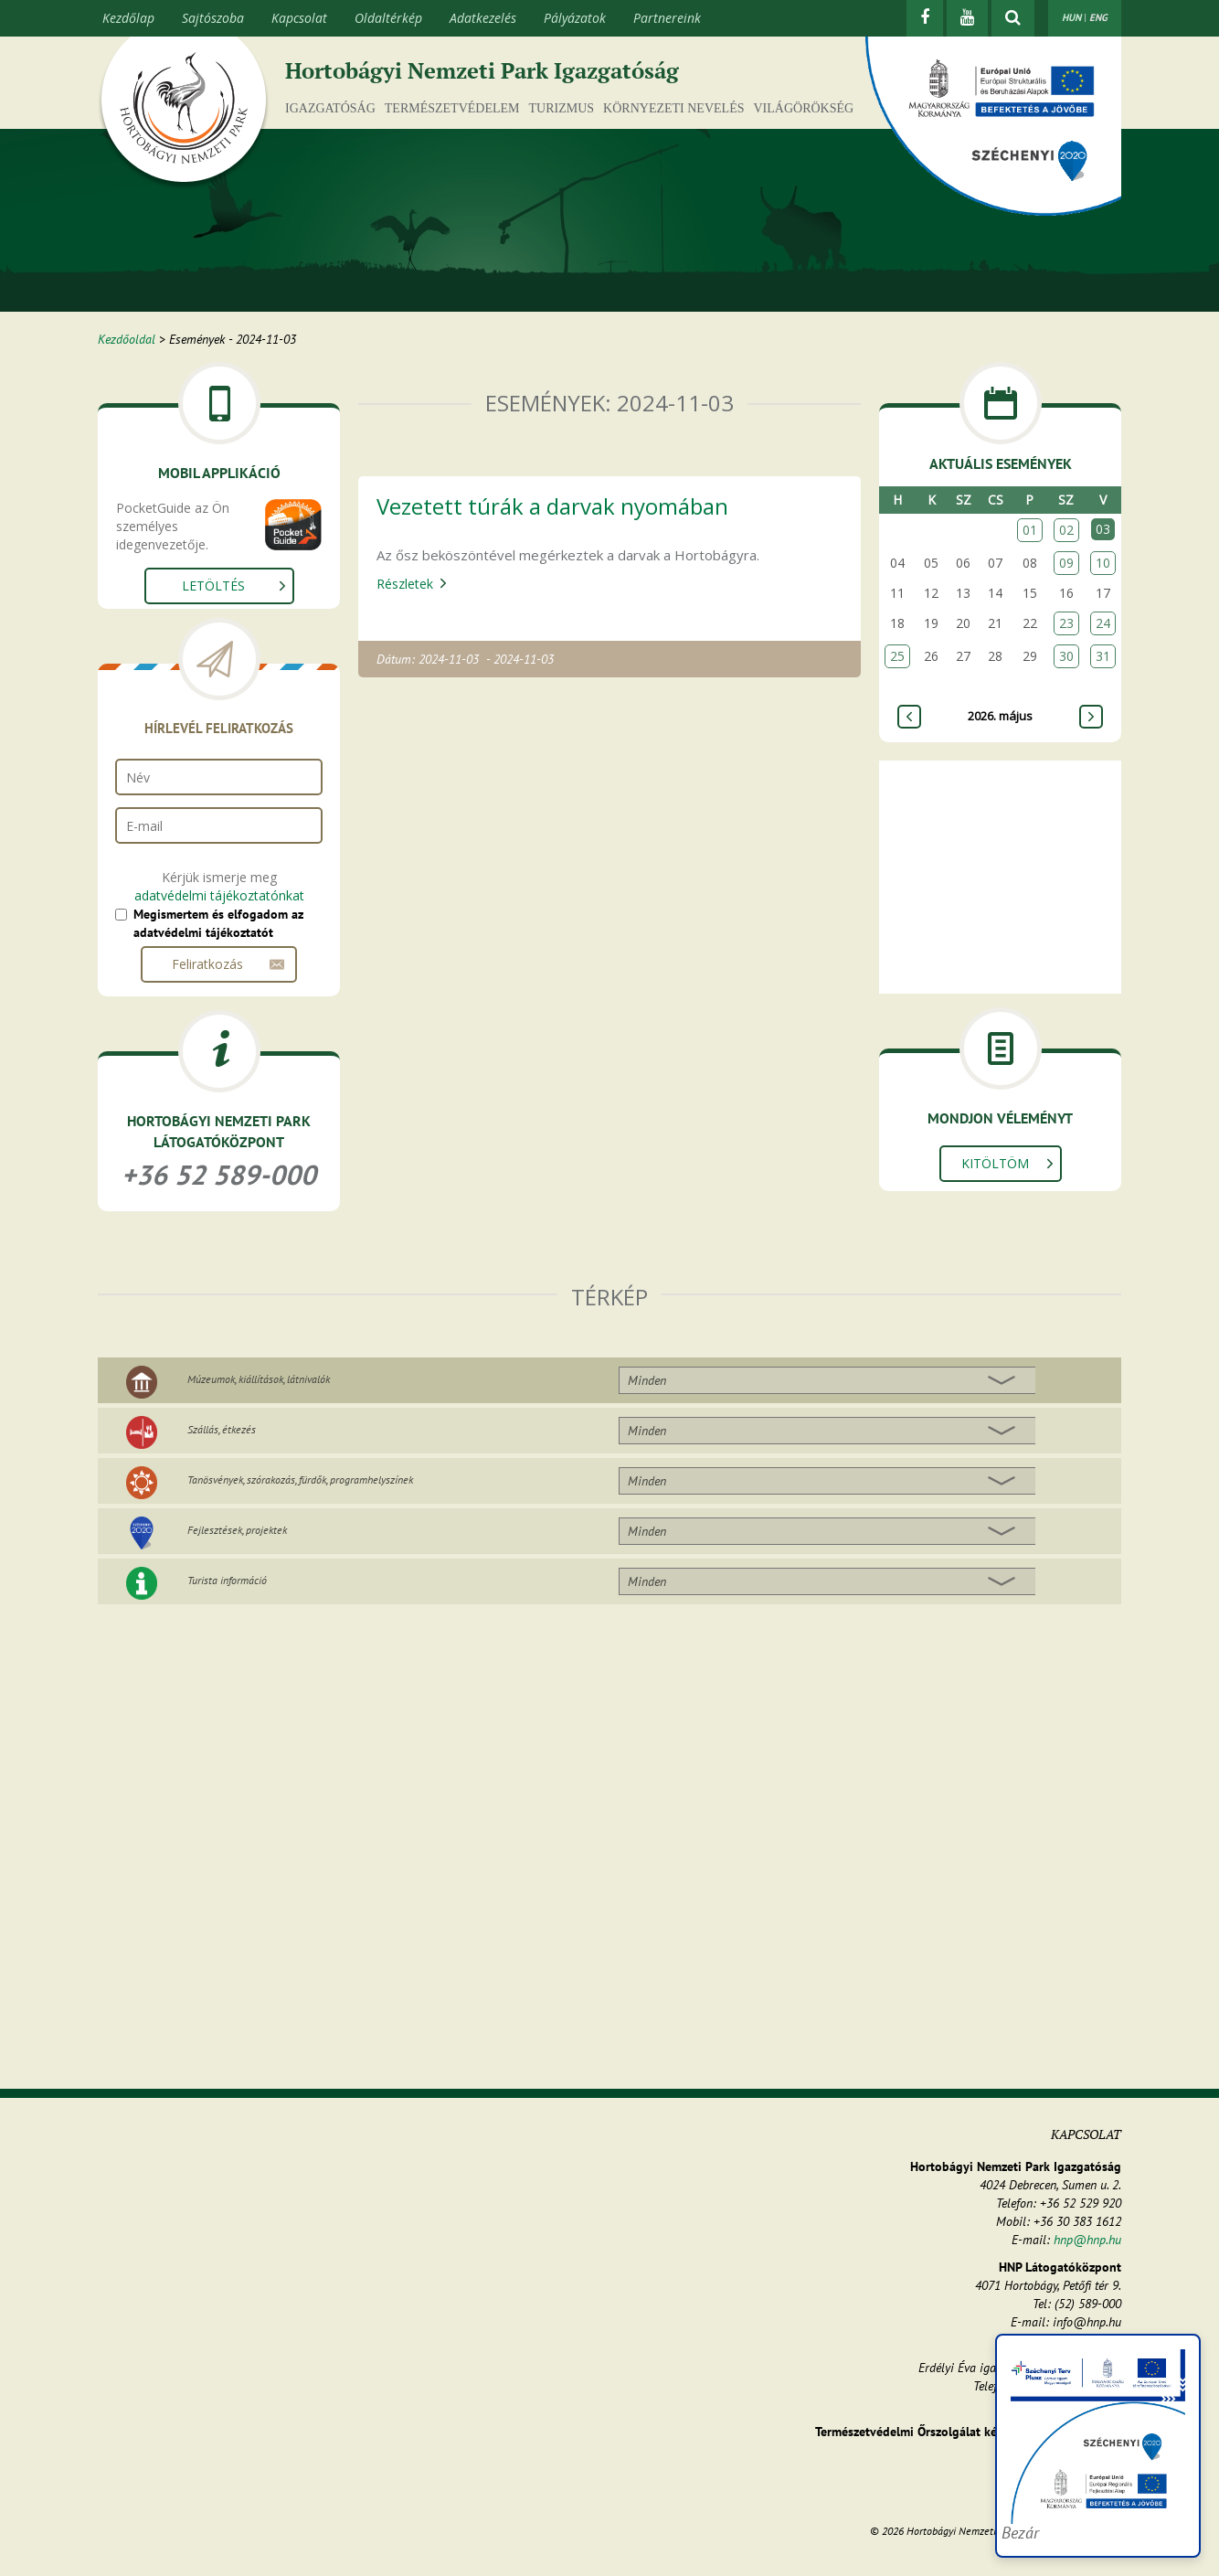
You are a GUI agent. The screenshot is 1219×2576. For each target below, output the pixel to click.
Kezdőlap (128, 18)
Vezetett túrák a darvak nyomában (552, 506)
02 (1066, 529)
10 (1103, 562)
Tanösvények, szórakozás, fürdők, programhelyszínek (300, 1479)
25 (897, 656)
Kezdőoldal (126, 339)
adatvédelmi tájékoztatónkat (219, 895)
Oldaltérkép (388, 18)
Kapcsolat (299, 18)
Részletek (404, 583)
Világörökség (803, 108)
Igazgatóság (330, 108)
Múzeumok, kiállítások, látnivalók (258, 1379)
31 (1103, 656)
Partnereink (667, 18)
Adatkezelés (483, 18)
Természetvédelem (452, 108)
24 (1103, 623)
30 (1066, 656)
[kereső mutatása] (1013, 18)
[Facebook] (924, 18)
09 (1066, 562)
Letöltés (213, 585)
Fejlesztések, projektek (237, 1530)
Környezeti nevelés (673, 108)
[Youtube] (967, 18)
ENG (1098, 17)
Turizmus (562, 108)
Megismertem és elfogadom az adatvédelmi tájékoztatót (218, 923)
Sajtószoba (213, 18)
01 (1030, 529)
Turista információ (227, 1580)
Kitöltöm (995, 1163)
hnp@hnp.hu (1087, 2239)
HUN (1071, 17)
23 (1066, 623)
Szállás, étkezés (221, 1429)
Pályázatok (575, 18)
